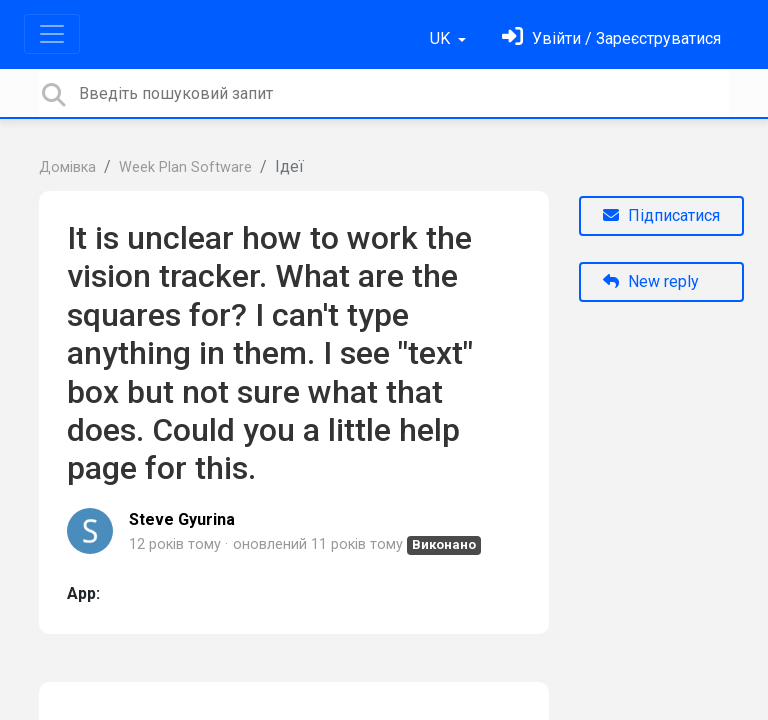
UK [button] (442, 38)
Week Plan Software (185, 167)
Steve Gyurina (182, 519)
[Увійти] (611, 38)
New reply (651, 281)
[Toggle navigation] (52, 34)
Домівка (67, 167)
